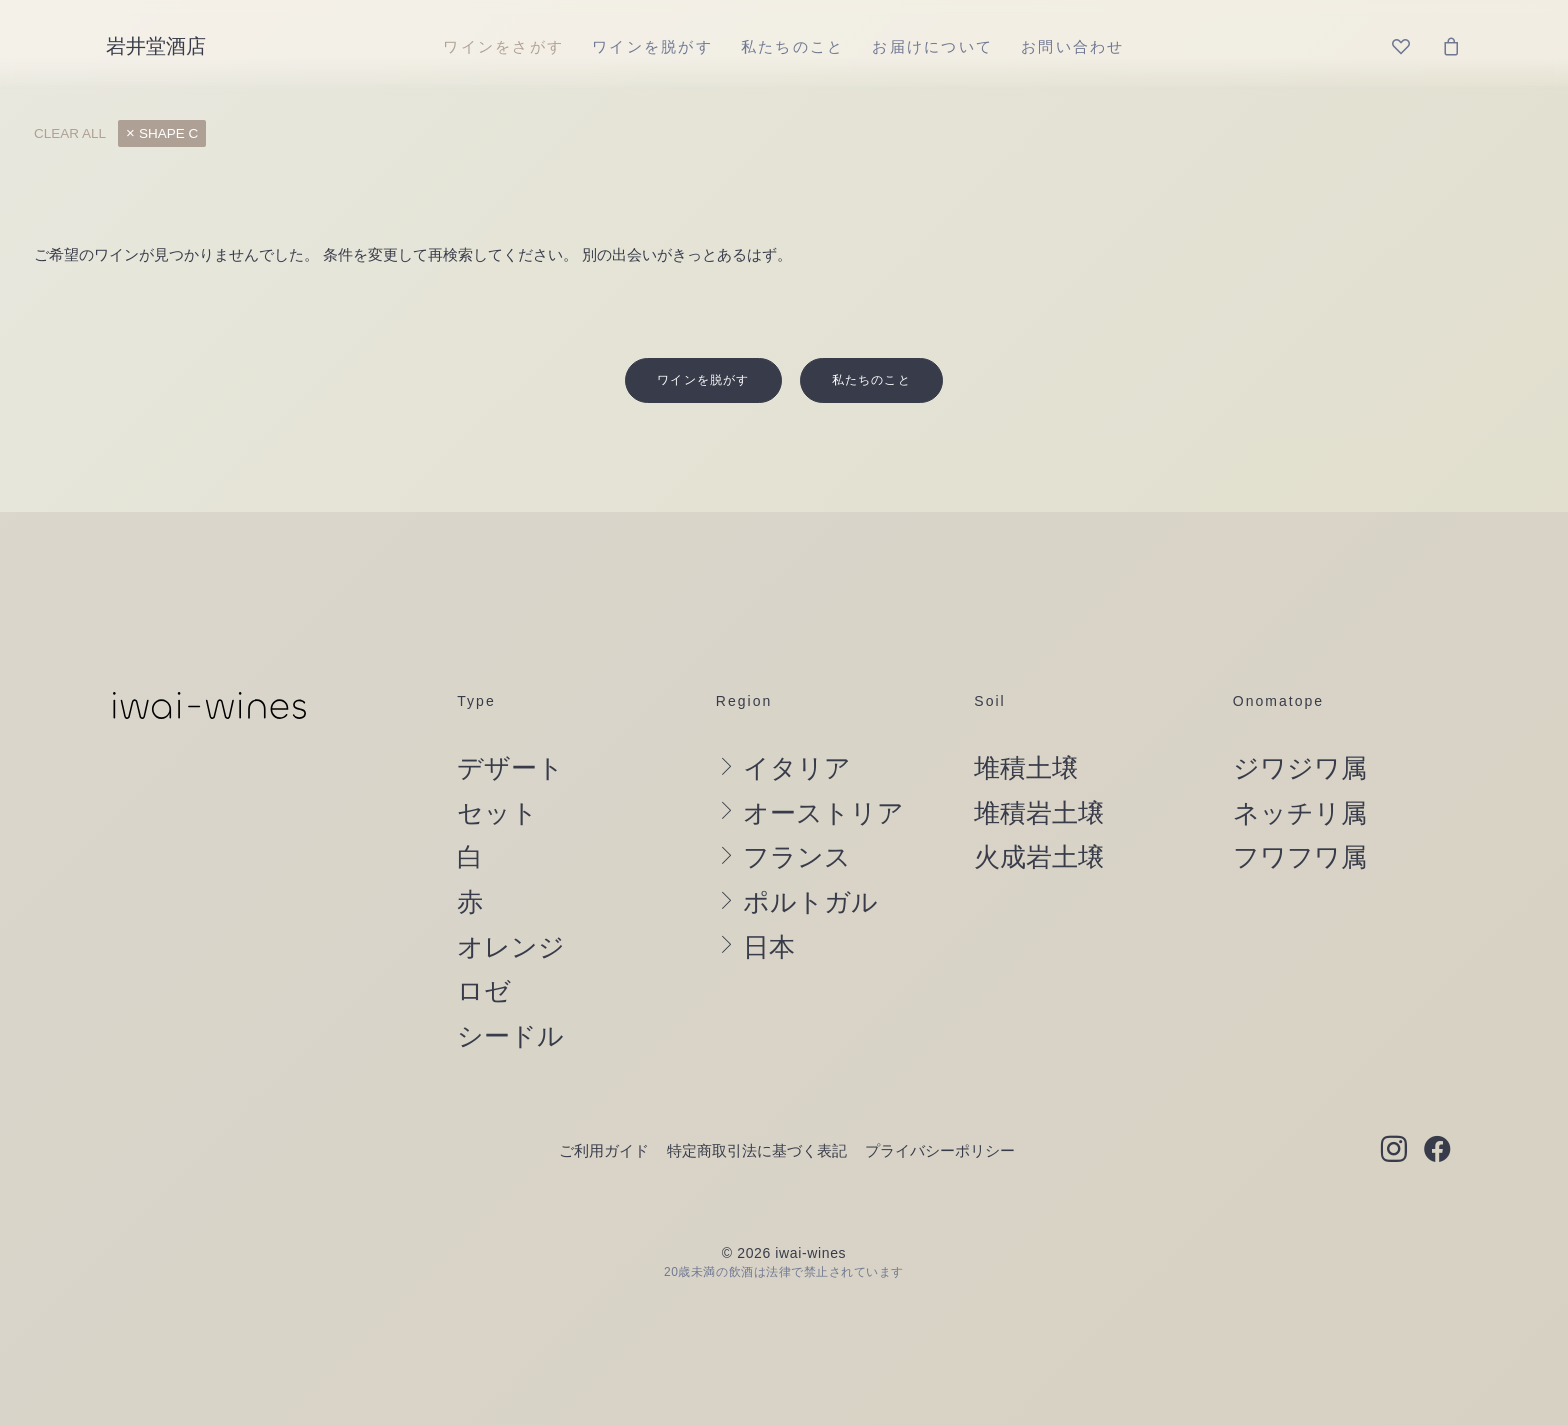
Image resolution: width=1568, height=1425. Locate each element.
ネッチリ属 (1300, 777)
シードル (510, 1000)
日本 (769, 911)
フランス (797, 822)
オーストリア (823, 777)
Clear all (70, 133)
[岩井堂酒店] (156, 46)
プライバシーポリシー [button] (940, 1114)
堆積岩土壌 (1039, 777)
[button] (1393, 1115)
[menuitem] (503, 46)
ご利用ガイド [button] (604, 1114)
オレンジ (511, 911)
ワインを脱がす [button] (703, 344)
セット (497, 777)
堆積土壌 (1026, 733)
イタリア (797, 733)
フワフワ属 (1300, 822)
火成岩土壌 (1039, 822)
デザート (510, 733)
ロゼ (484, 956)
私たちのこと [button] (871, 344)
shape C (168, 133)
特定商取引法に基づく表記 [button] (757, 1114)
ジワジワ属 (1300, 733)
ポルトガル (810, 867)
